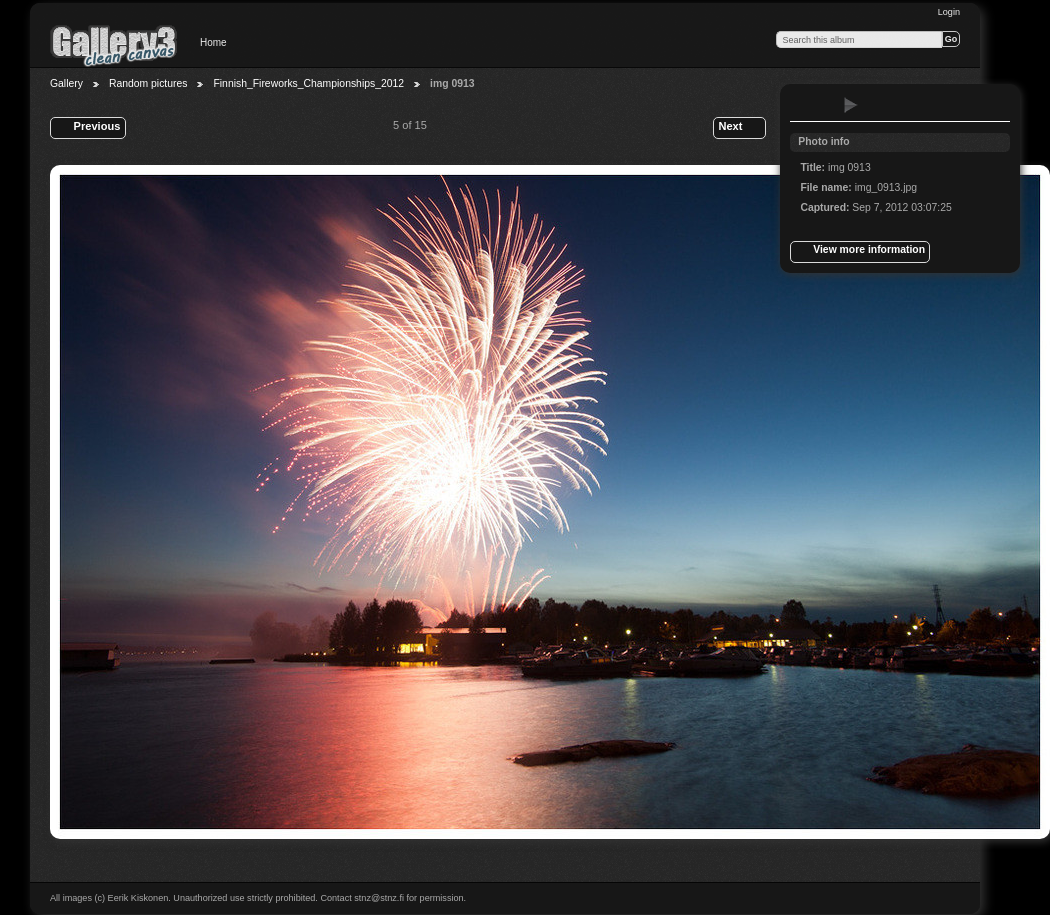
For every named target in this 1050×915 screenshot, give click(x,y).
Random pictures (148, 83)
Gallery (66, 83)
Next (739, 128)
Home (213, 42)
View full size (811, 105)
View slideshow (851, 105)
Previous (87, 128)
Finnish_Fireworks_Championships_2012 (308, 83)
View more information (860, 252)
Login (949, 12)
